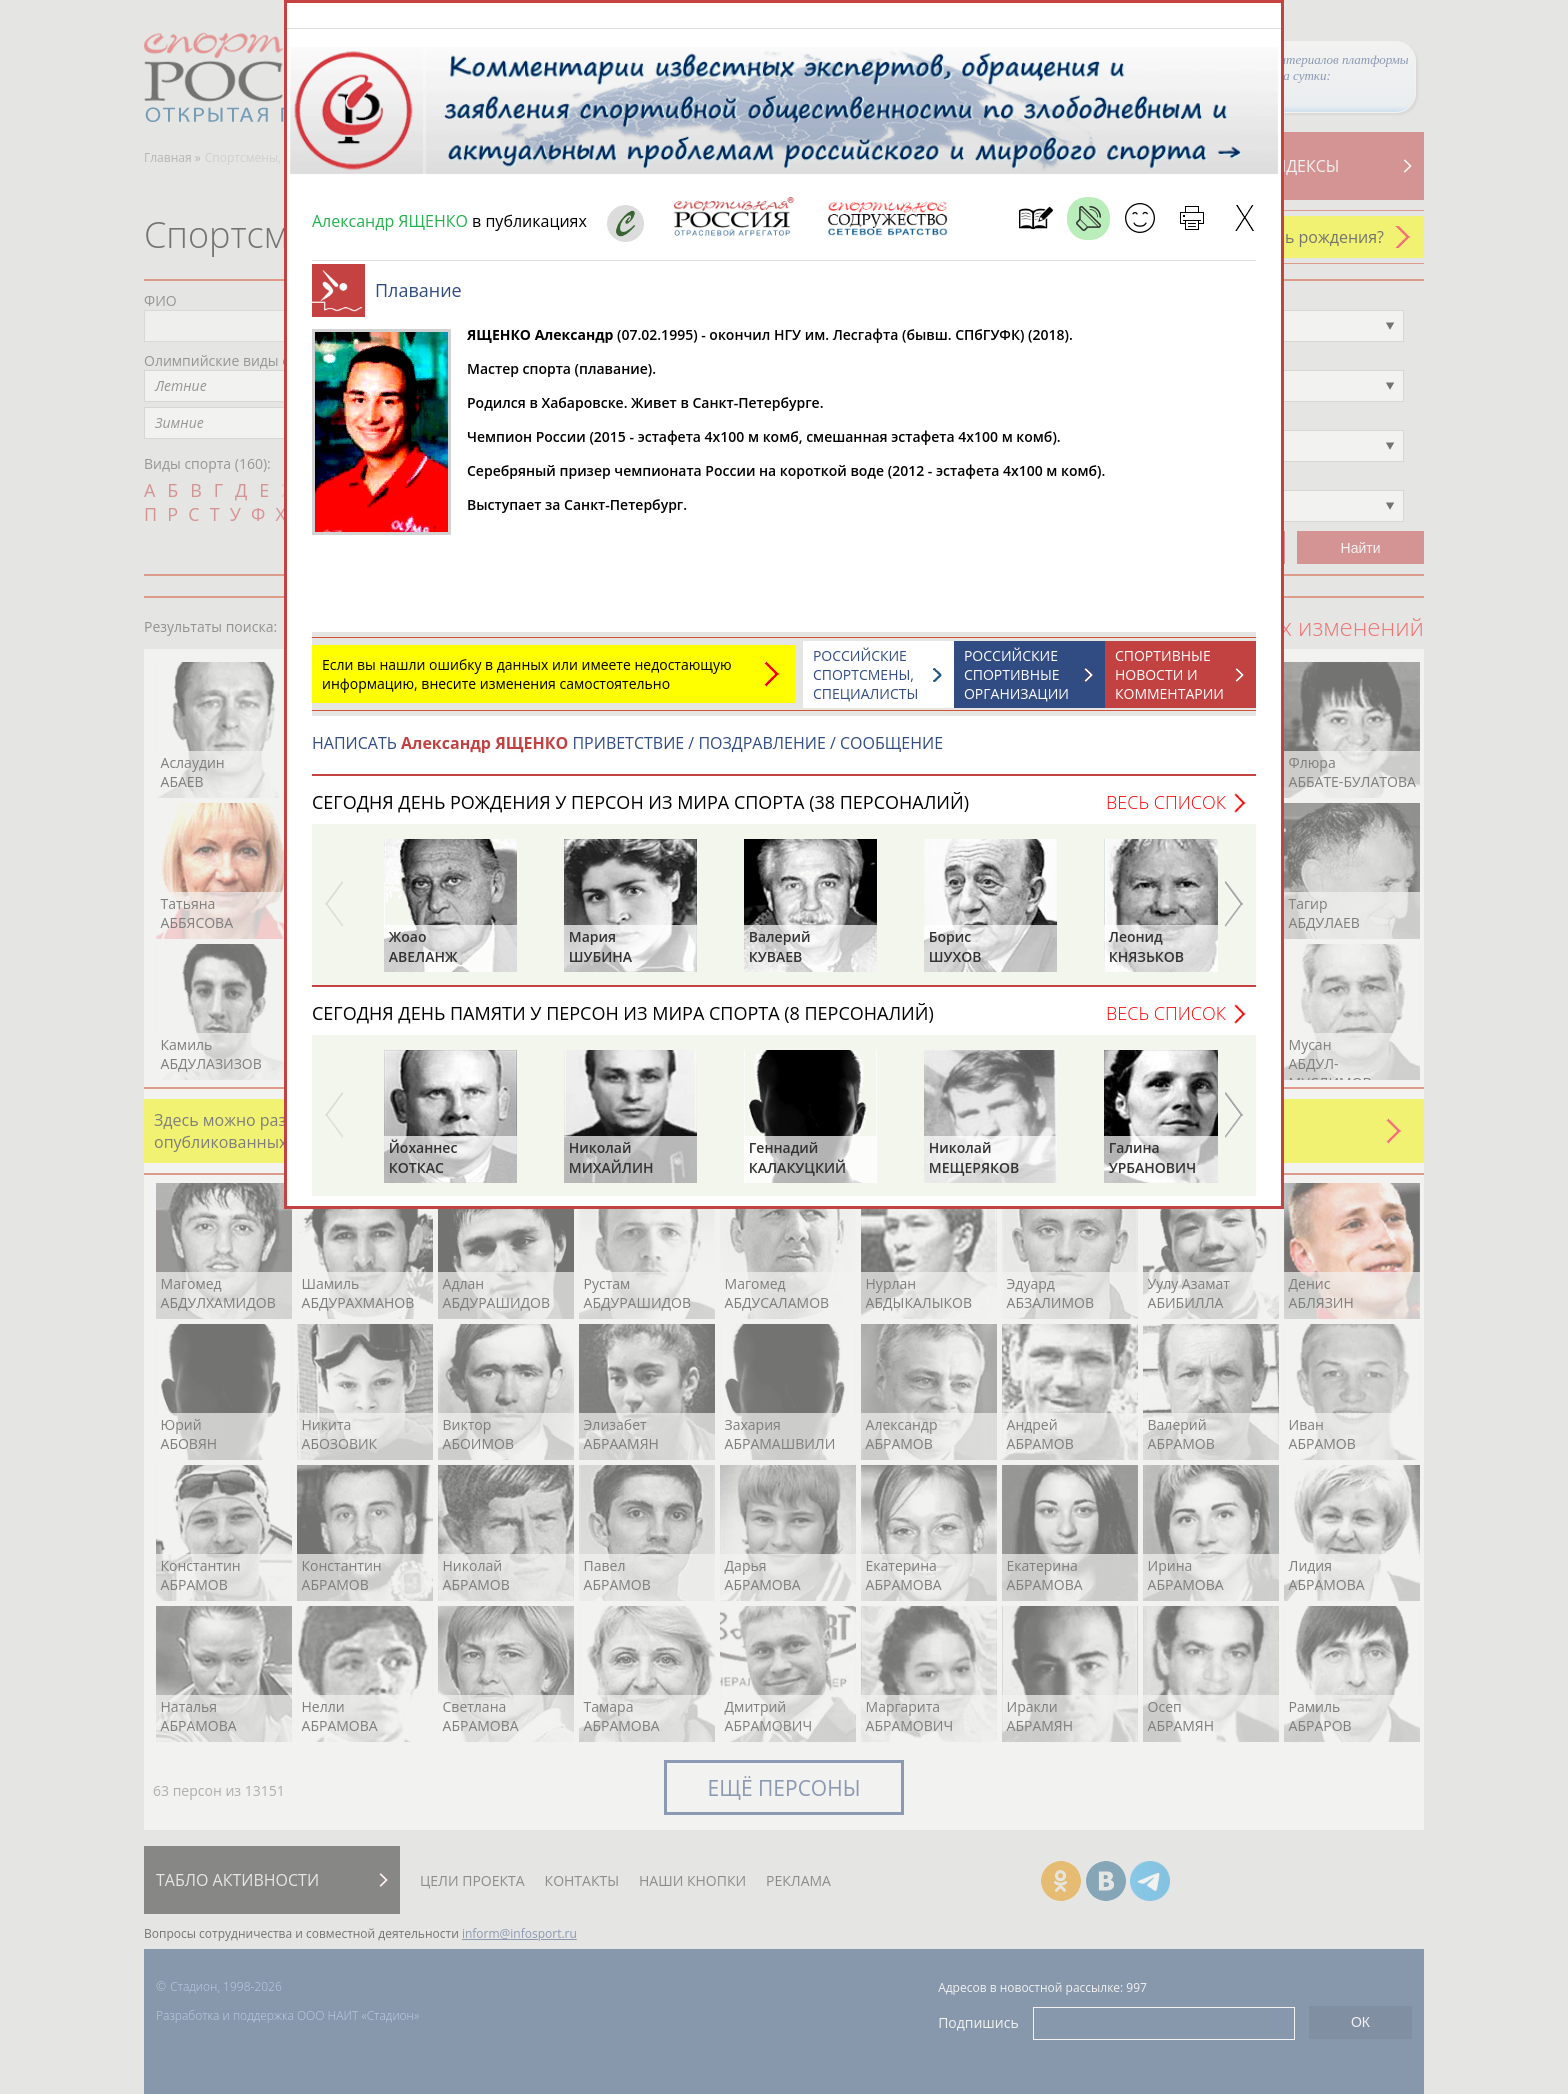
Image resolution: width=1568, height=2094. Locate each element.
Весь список (1166, 812)
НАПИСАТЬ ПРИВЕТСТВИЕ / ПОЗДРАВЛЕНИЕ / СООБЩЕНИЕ (627, 753)
